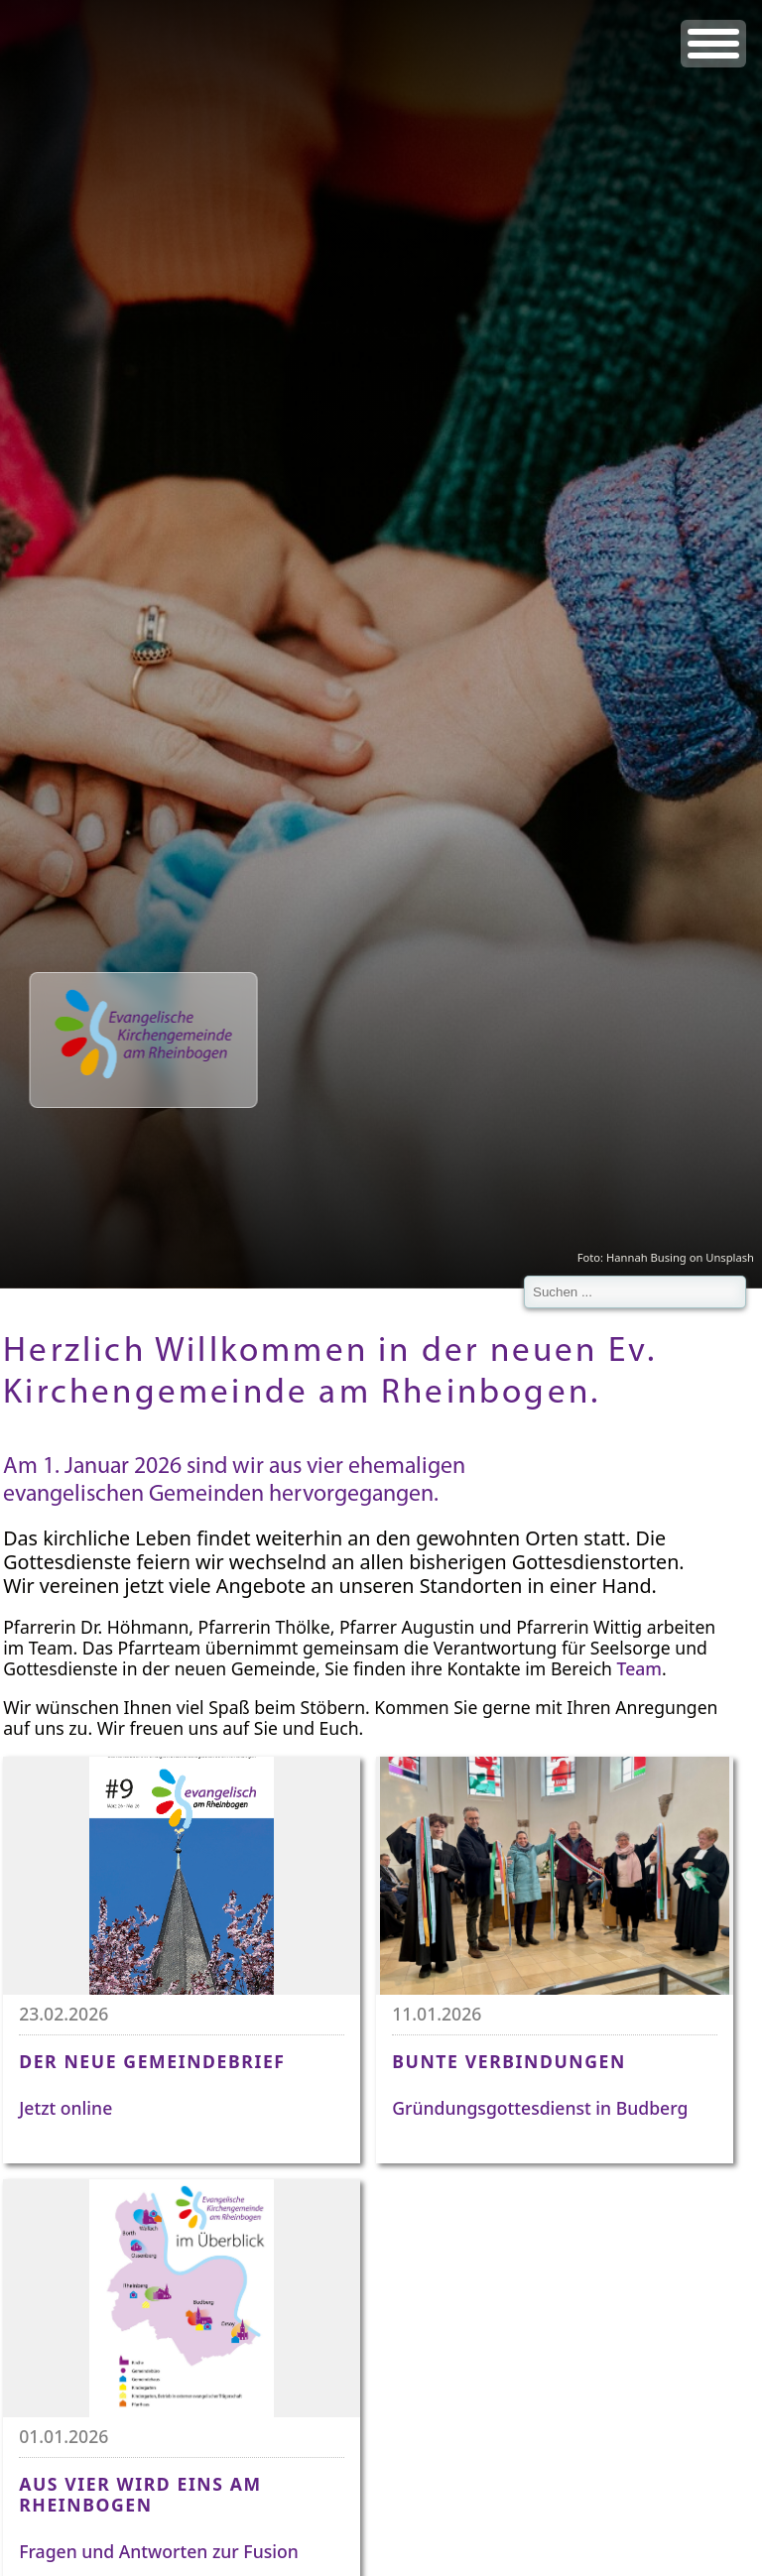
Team (639, 1668)
